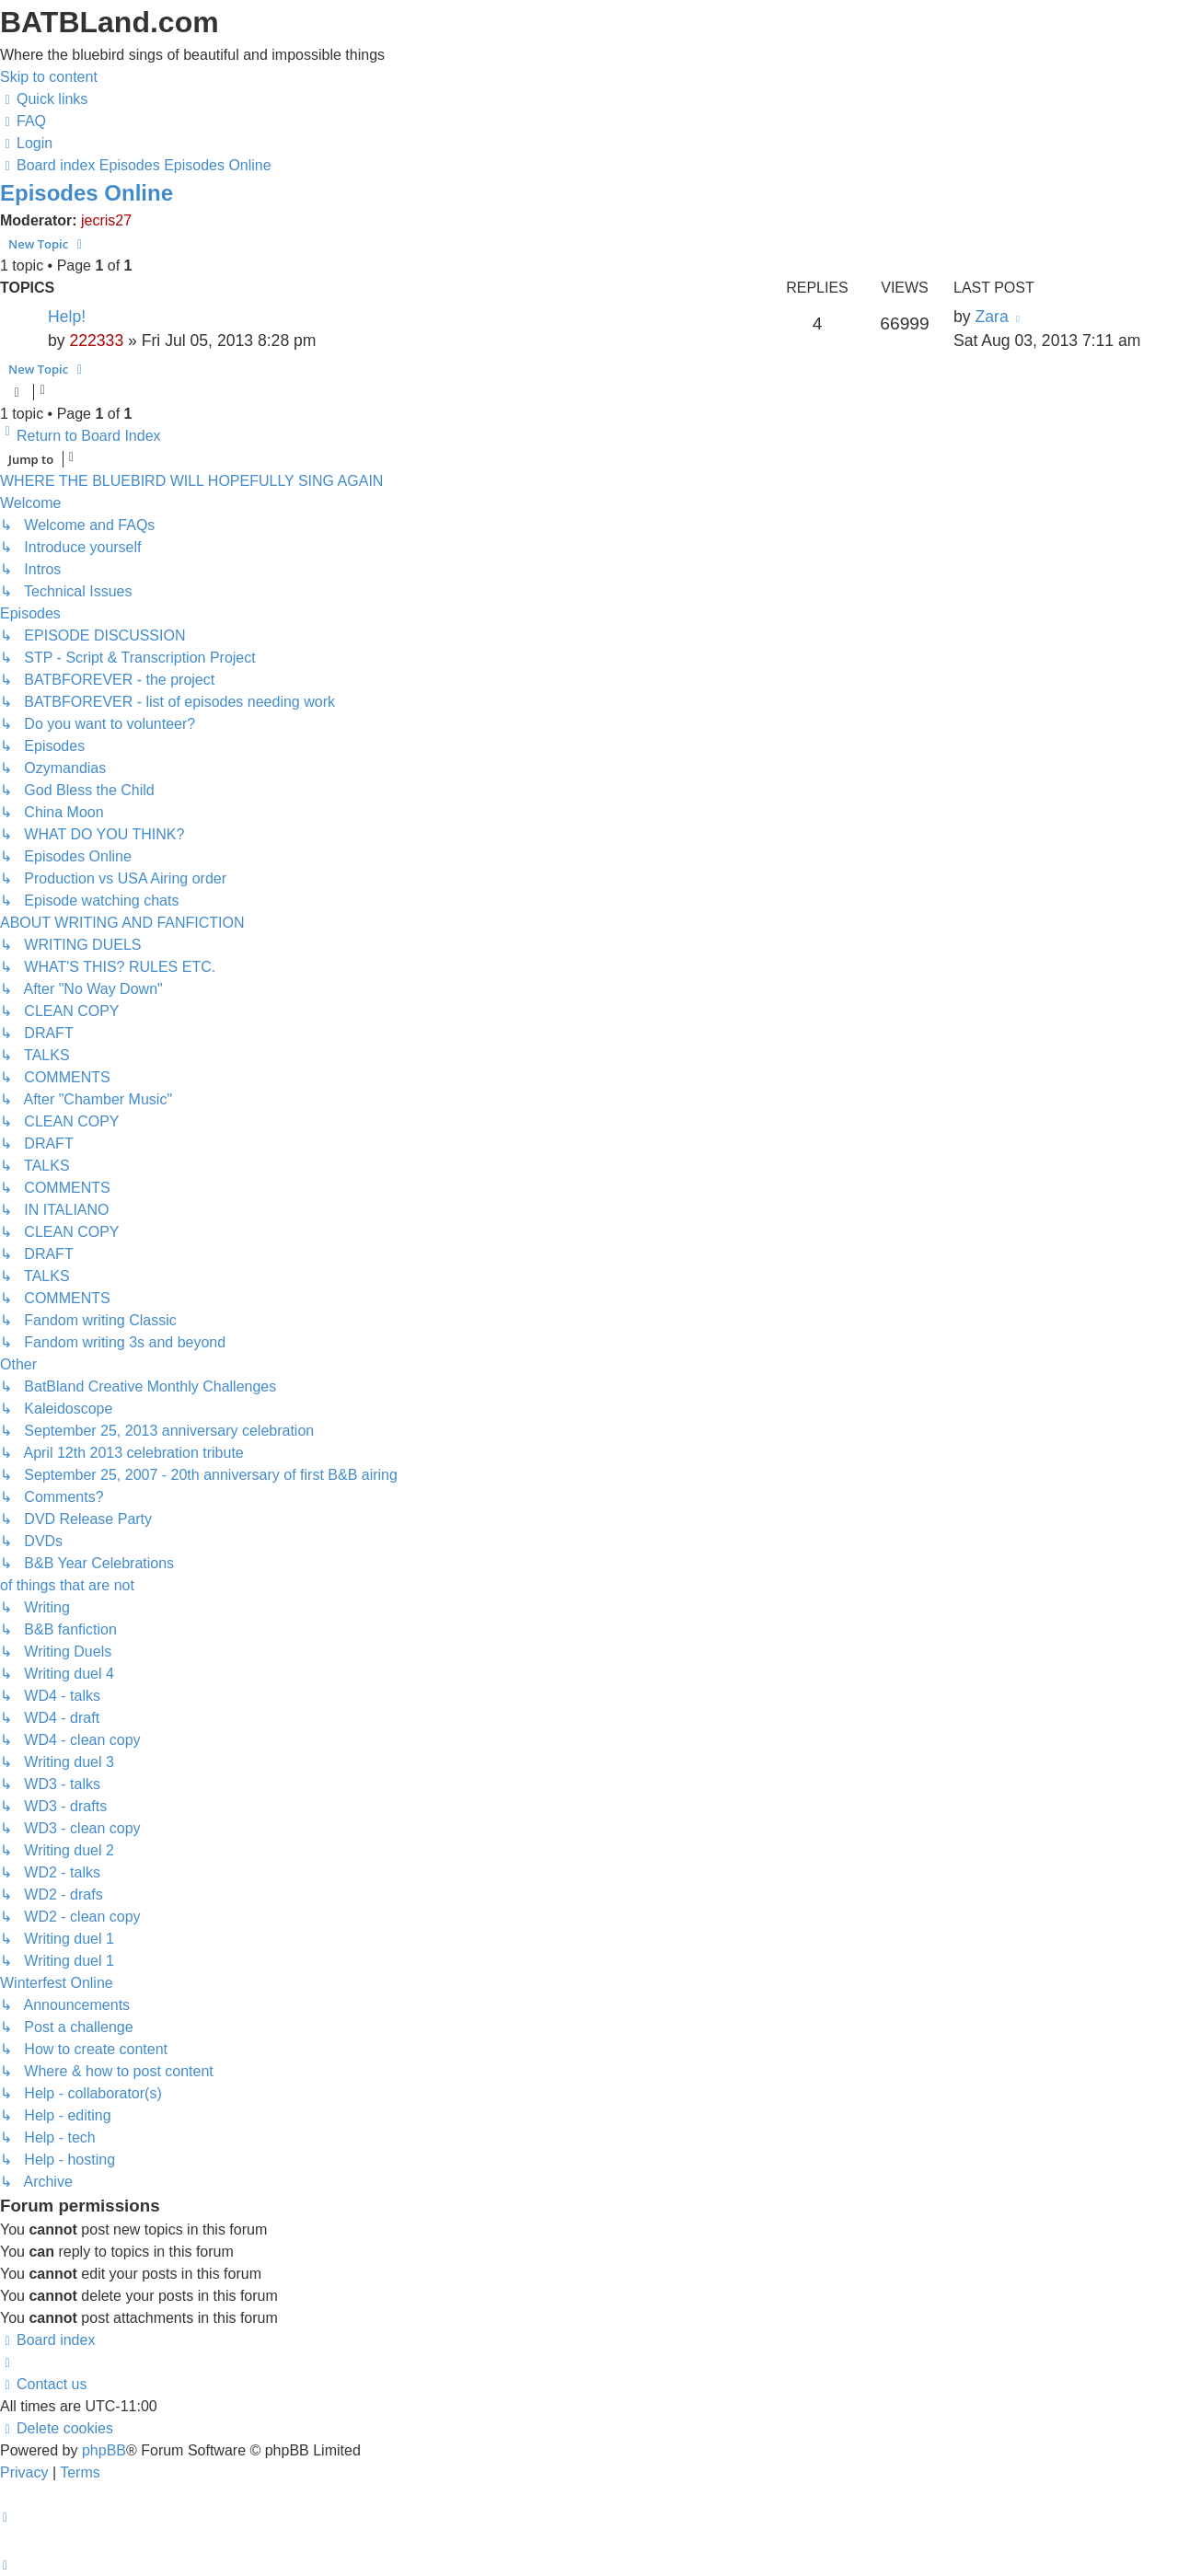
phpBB (104, 2450)
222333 (96, 340)
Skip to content (49, 77)
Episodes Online (86, 192)
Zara (991, 316)
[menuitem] (23, 121)
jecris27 (106, 220)
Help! (67, 316)
